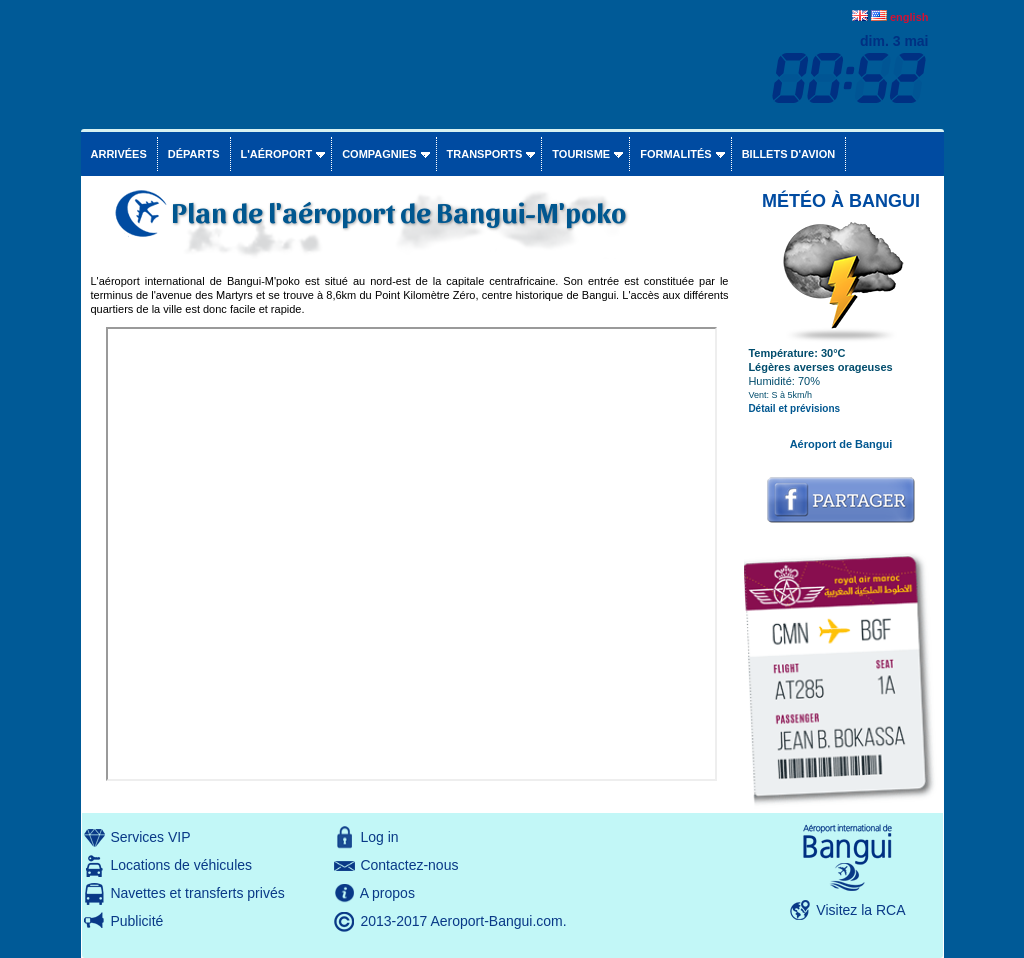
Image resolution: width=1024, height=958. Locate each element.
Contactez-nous (409, 865)
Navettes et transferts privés (197, 893)
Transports (485, 154)
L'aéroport (277, 154)
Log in (379, 837)
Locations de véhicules (181, 865)
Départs (194, 154)
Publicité (136, 921)
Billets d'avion (788, 154)
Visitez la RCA (860, 910)
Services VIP (150, 837)
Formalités (676, 154)
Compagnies (379, 154)
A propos (387, 893)
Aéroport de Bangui (841, 444)
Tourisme (581, 154)
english (909, 17)
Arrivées (119, 154)
